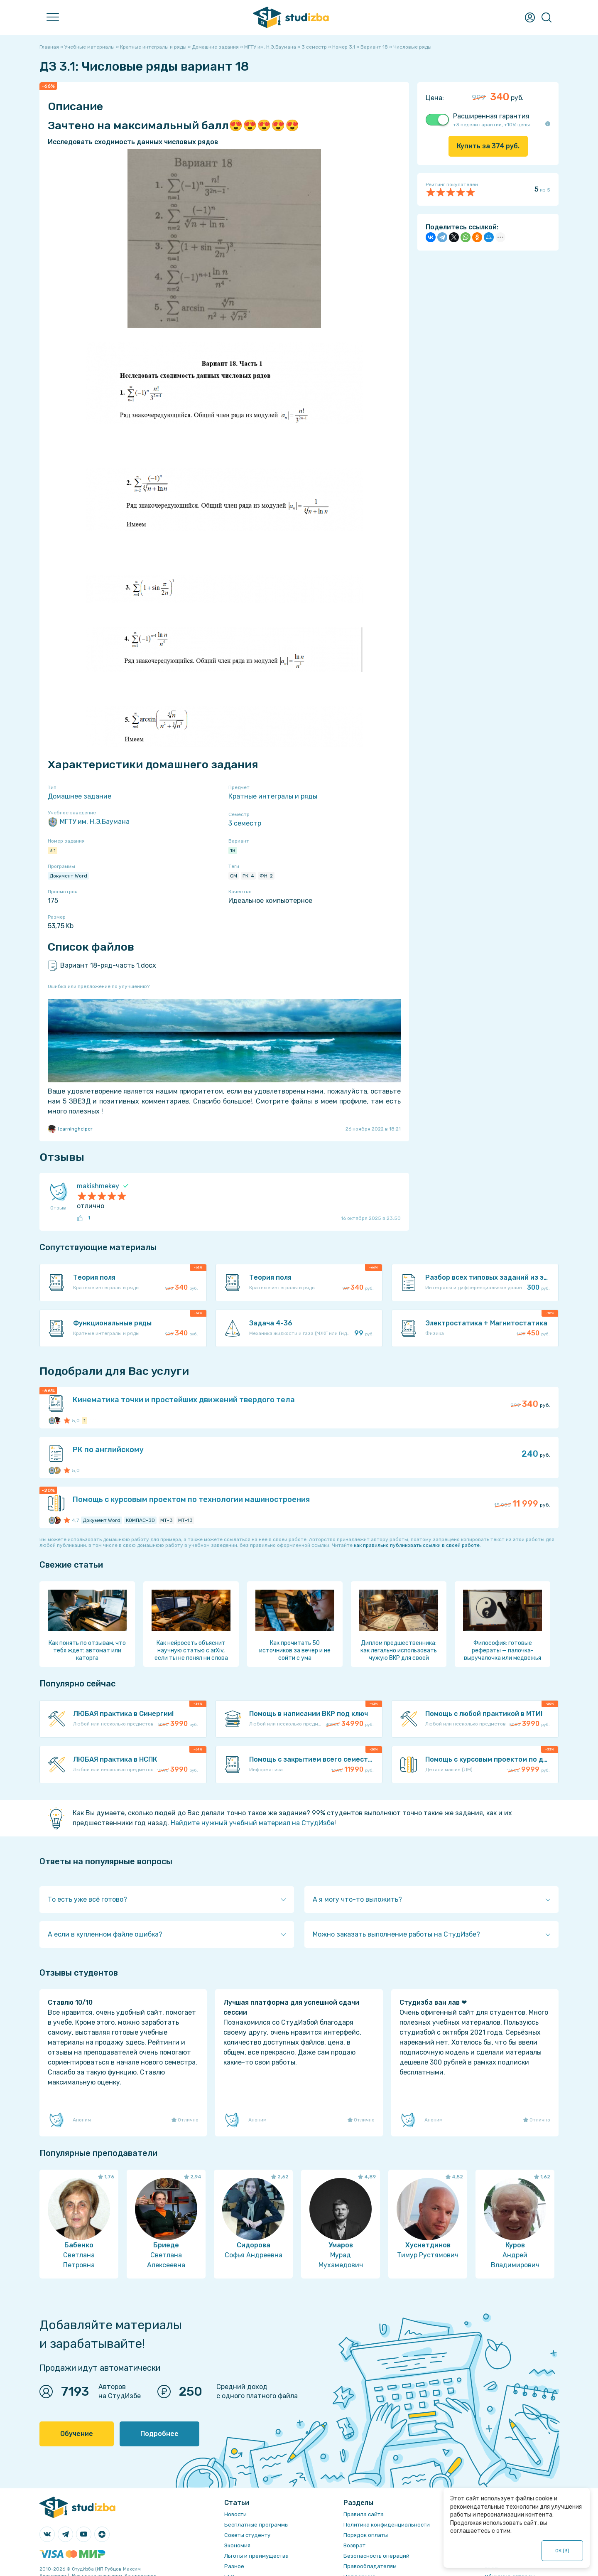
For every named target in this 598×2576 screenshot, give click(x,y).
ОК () (562, 2551)
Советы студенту (247, 2535)
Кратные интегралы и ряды (272, 796)
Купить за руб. (488, 146)
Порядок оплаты (365, 2535)
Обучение (76, 2434)
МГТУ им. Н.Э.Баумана (89, 822)
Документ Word (68, 876)
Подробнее (159, 2434)
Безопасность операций (376, 2556)
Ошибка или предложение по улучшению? (99, 986)
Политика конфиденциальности (386, 2525)
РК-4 (248, 876)
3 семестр (244, 823)
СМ (233, 876)
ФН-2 (266, 876)
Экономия (237, 2545)
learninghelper (70, 1129)
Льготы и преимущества (256, 2556)
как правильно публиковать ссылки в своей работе (417, 1545)
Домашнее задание (79, 796)
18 (232, 850)
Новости (235, 2514)
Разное (234, 2566)
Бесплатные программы (256, 2525)
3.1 (52, 850)
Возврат (354, 2545)
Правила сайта (363, 2514)
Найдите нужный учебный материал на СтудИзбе (252, 1823)
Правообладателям (370, 2566)
